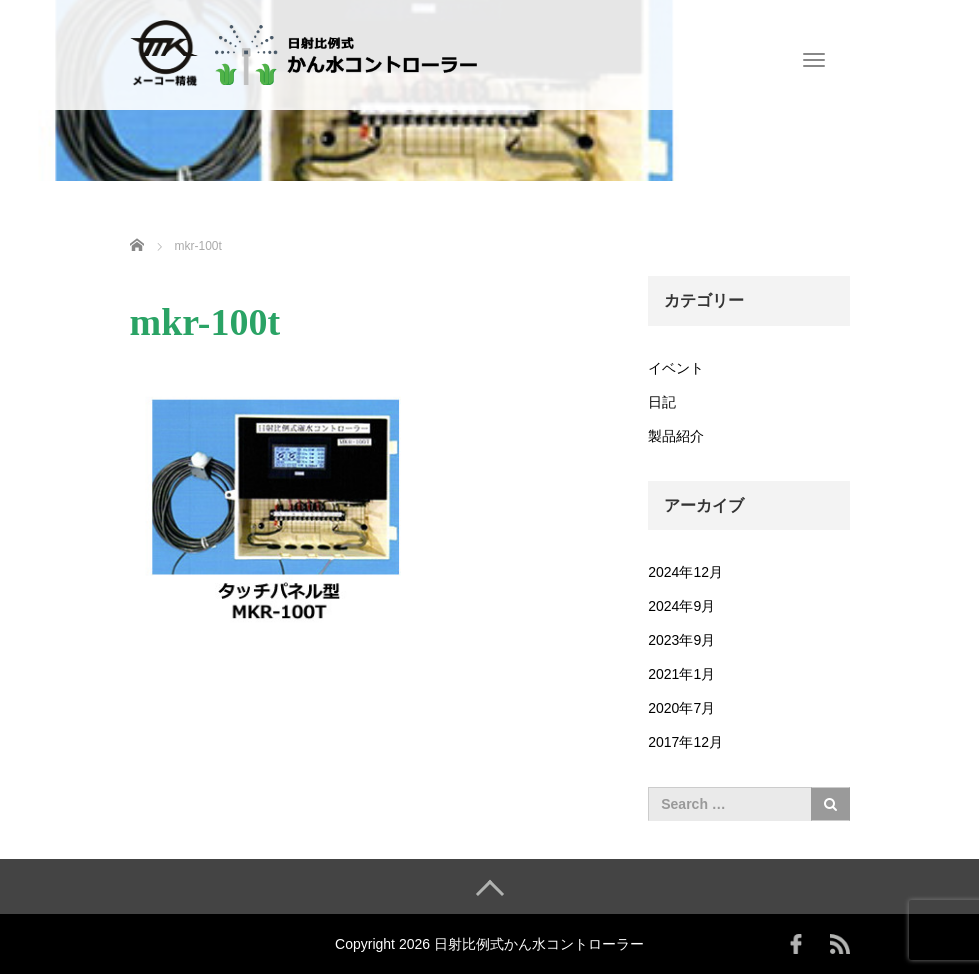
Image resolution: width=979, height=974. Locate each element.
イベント (676, 368)
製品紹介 (676, 436)
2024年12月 (685, 572)
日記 (662, 402)
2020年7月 (681, 708)
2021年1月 (681, 674)
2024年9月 (681, 606)
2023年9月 (681, 640)
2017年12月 (685, 742)
